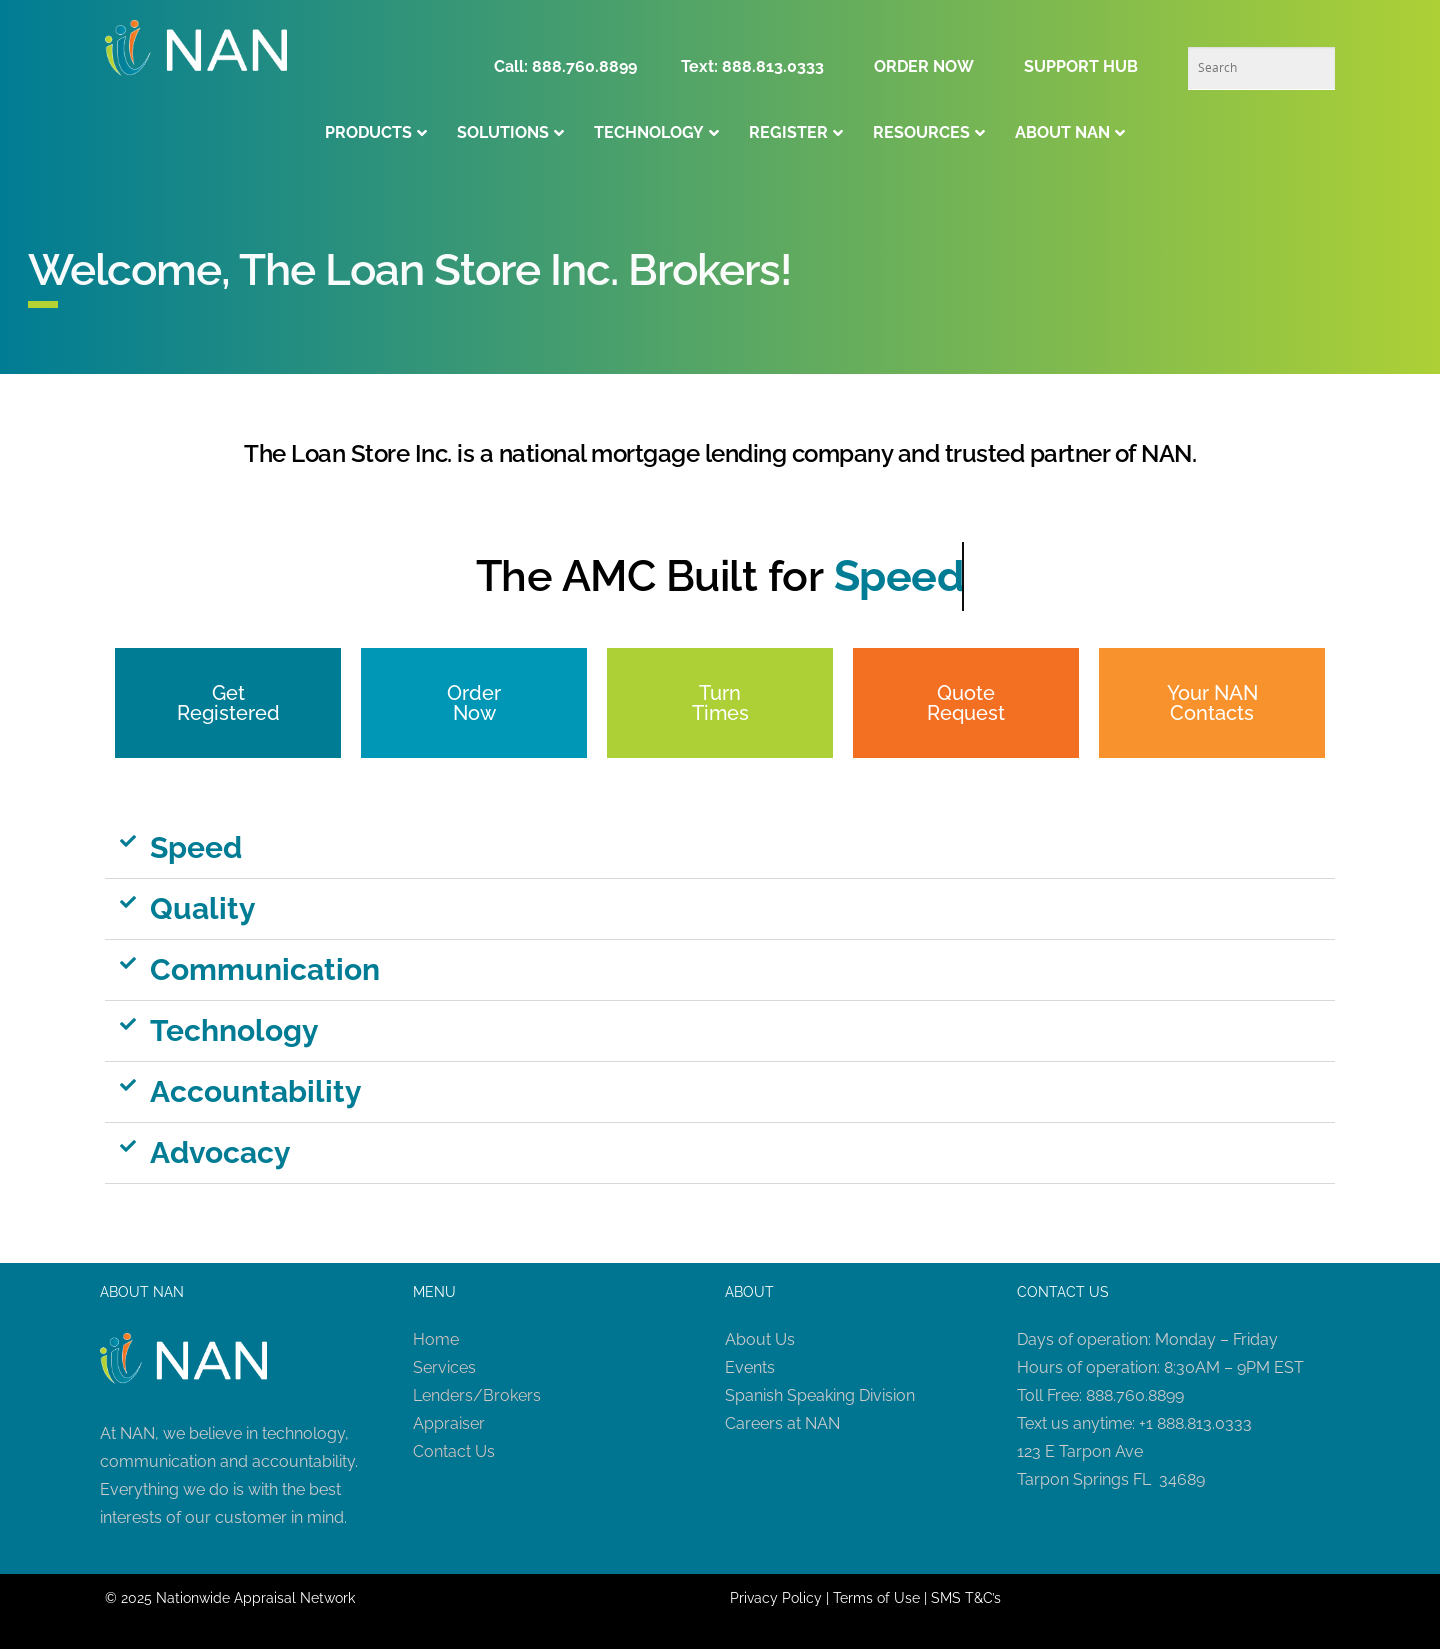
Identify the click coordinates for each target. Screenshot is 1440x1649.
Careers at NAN (782, 1423)
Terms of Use (876, 1598)
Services (444, 1367)
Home (436, 1339)
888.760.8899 (1135, 1395)
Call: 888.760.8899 (571, 66)
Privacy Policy (776, 1598)
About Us (760, 1339)
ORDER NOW (924, 66)
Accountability (256, 1091)
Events (750, 1367)
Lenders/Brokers (477, 1395)
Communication (265, 969)
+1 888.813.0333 (1195, 1423)
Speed (196, 847)
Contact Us (454, 1451)
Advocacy (220, 1152)
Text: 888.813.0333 (752, 66)
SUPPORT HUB (1081, 66)
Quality (203, 908)
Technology (234, 1030)
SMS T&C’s (966, 1598)
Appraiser (449, 1423)
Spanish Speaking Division (820, 1395)
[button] (720, 848)
